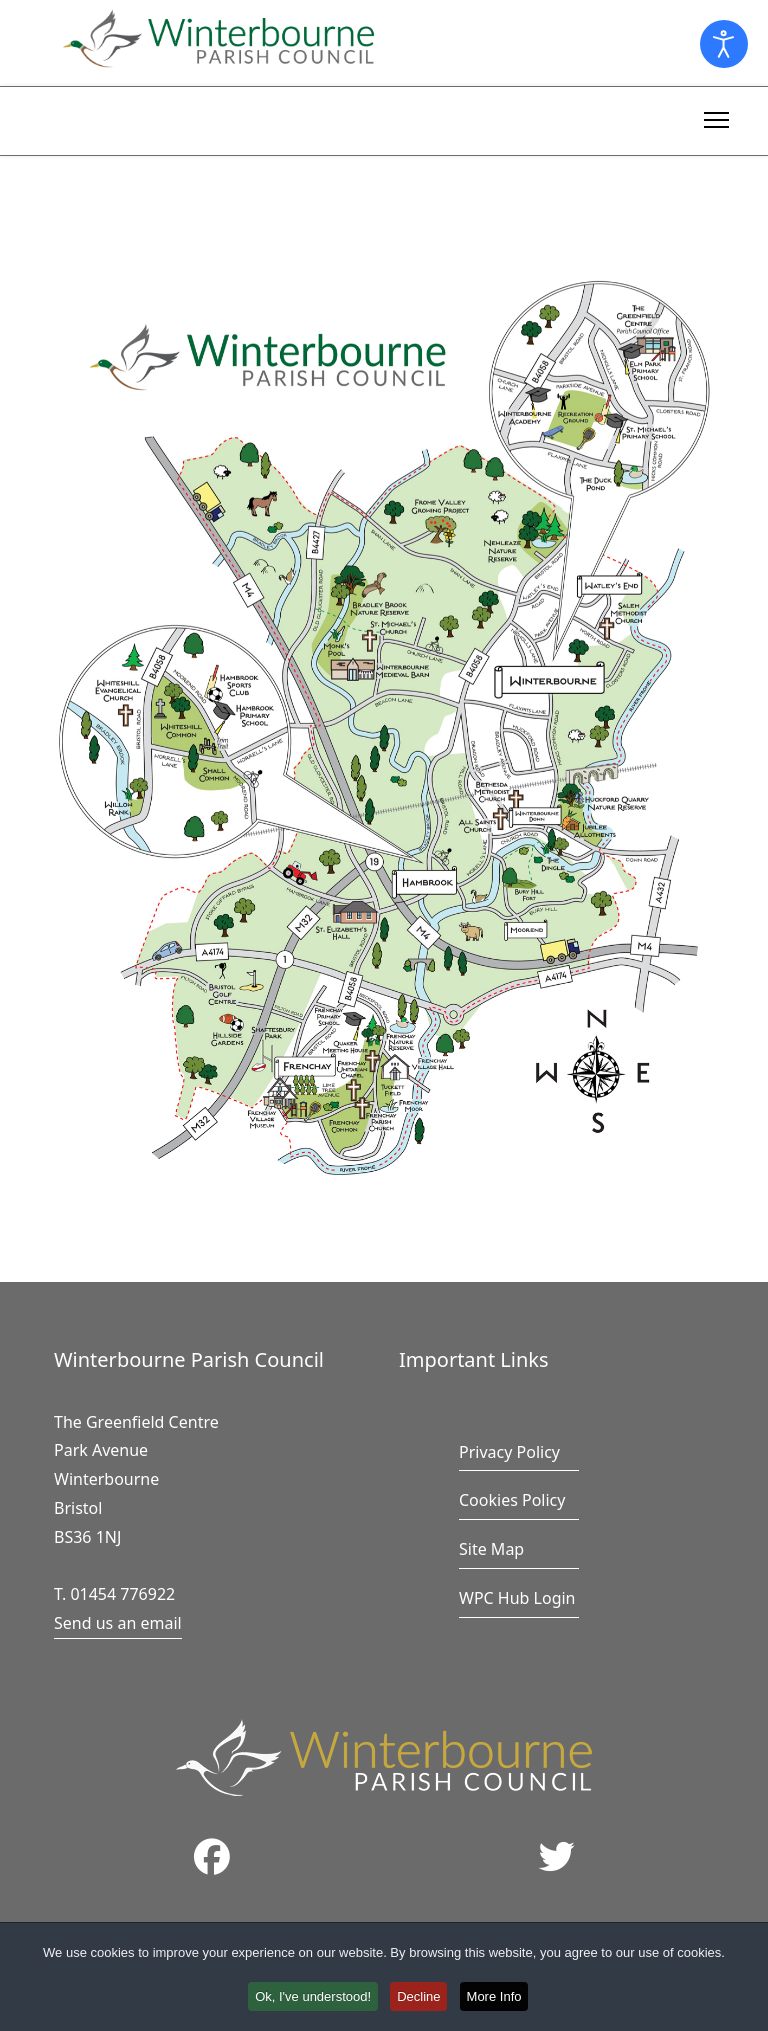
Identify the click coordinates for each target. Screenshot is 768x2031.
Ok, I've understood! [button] (310, 1998)
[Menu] (716, 117)
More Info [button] (498, 1998)
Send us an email (118, 1623)
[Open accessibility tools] (724, 44)
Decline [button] (419, 1998)
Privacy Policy (509, 1452)
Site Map (491, 1549)
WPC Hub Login (517, 1598)
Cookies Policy (512, 1500)
